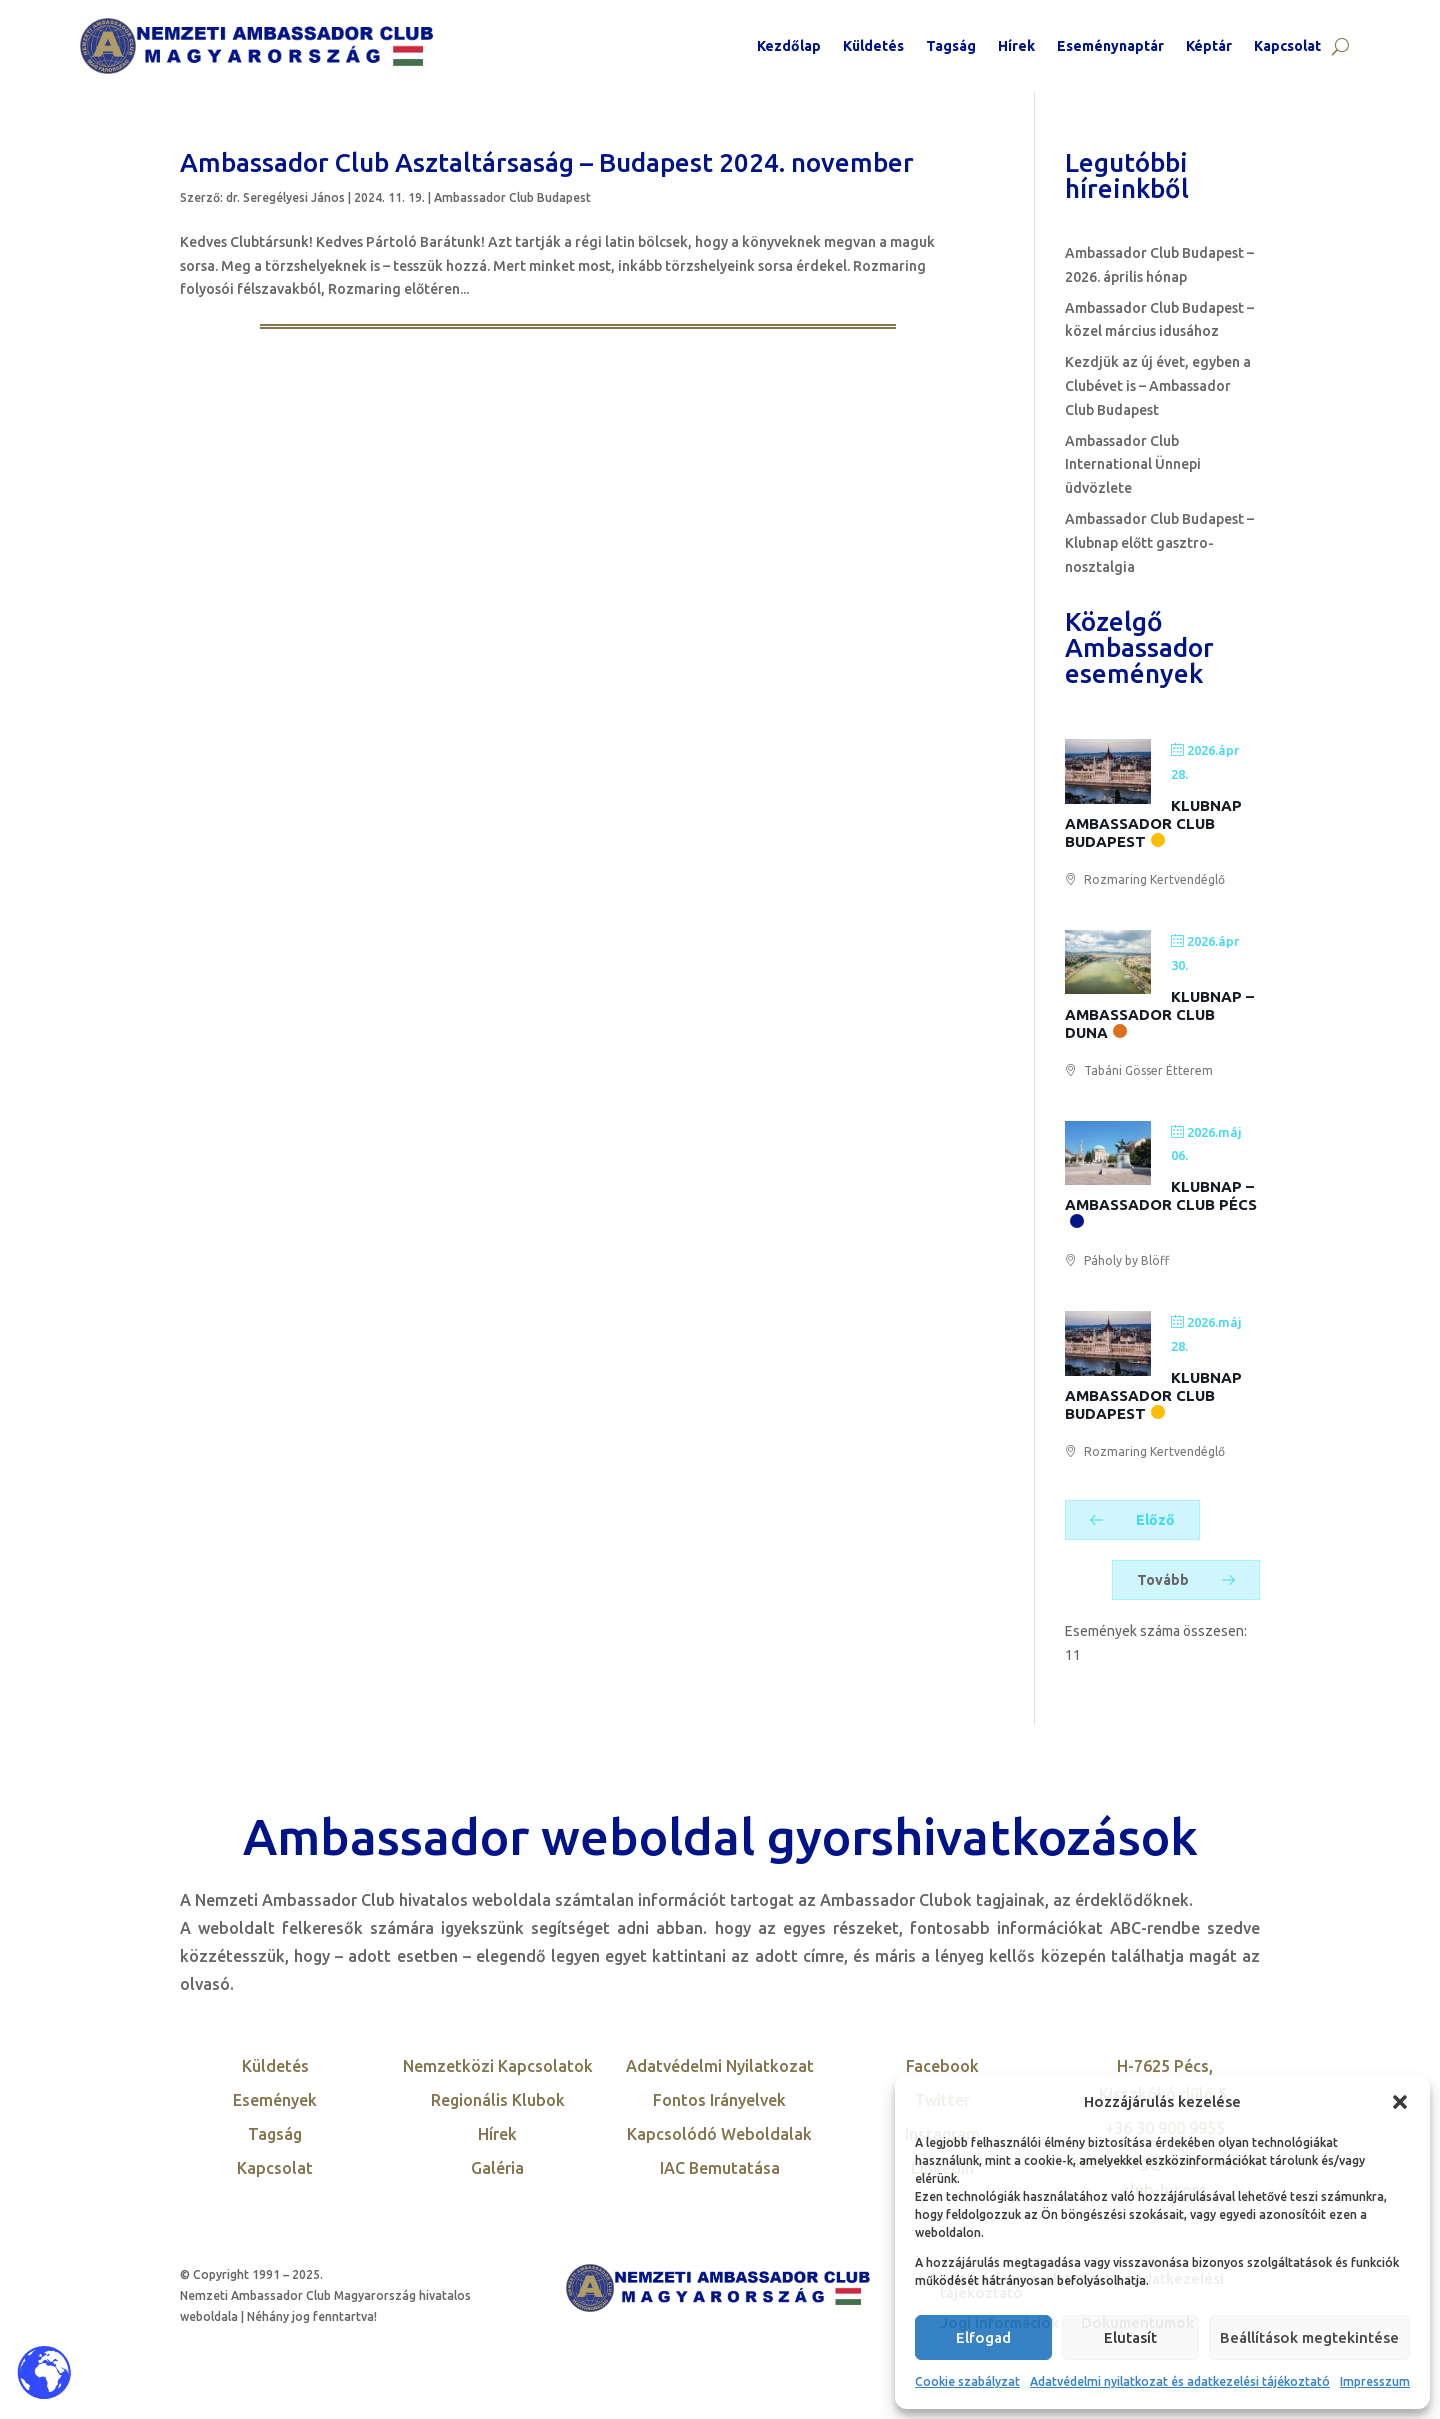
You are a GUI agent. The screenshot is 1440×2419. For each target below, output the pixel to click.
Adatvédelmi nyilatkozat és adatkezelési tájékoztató (1180, 2381)
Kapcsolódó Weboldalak (719, 2134)
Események (275, 2100)
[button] (1400, 2102)
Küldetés (873, 46)
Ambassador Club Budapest (512, 197)
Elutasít (1130, 2337)
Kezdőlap (789, 46)
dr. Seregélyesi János (285, 197)
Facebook (942, 2066)
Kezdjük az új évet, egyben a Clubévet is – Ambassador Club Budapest (1158, 386)
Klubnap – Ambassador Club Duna (1159, 1014)
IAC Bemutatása (720, 2168)
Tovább (1186, 1580)
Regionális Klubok (498, 2100)
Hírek (1016, 46)
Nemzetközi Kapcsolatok (498, 2066)
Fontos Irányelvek (719, 2100)
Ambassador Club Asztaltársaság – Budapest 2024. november (547, 162)
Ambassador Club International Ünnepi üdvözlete (1133, 465)
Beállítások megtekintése (1309, 2337)
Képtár (1209, 46)
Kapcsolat (1287, 46)
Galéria (497, 2168)
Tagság (951, 46)
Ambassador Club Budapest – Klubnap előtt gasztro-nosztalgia (1159, 543)
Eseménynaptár (1110, 46)
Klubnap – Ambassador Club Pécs (1161, 1195)
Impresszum (1375, 2381)
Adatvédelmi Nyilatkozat (720, 2066)
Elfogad (983, 2337)
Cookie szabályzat (967, 2381)
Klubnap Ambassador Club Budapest (1153, 823)
